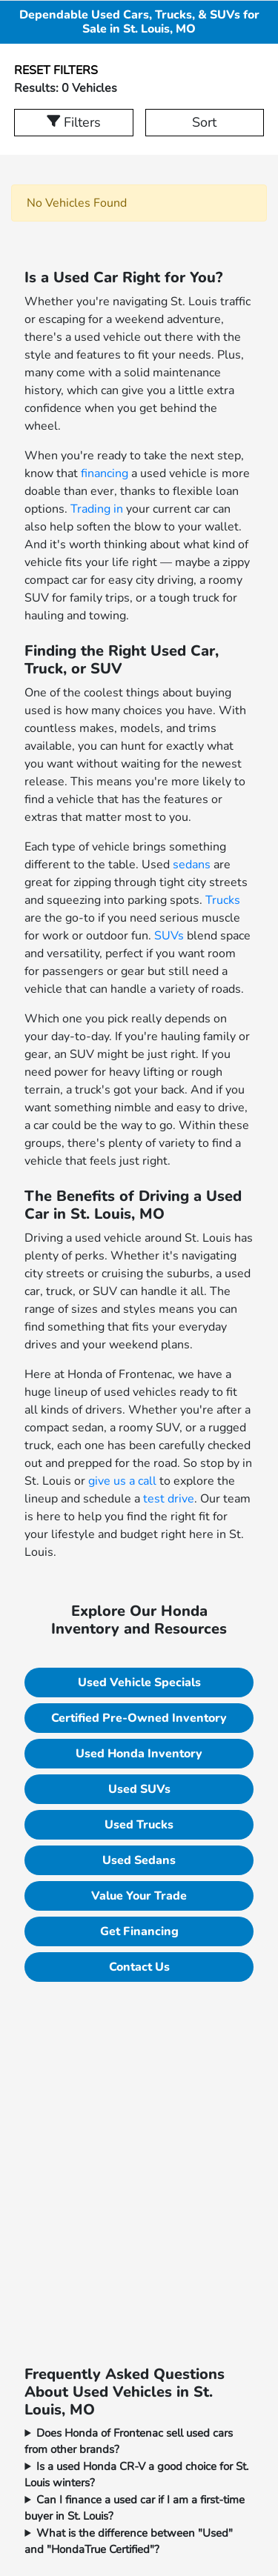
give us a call (122, 1481)
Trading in (96, 509)
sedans (192, 864)
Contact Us (139, 1967)
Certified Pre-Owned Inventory (139, 1718)
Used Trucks (139, 1825)
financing (104, 473)
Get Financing (139, 1931)
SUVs (169, 936)
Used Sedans (139, 1860)
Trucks (222, 900)
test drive (168, 1499)
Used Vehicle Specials (139, 1682)
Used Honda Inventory (139, 1753)
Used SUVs (139, 1789)
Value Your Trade (139, 1896)
